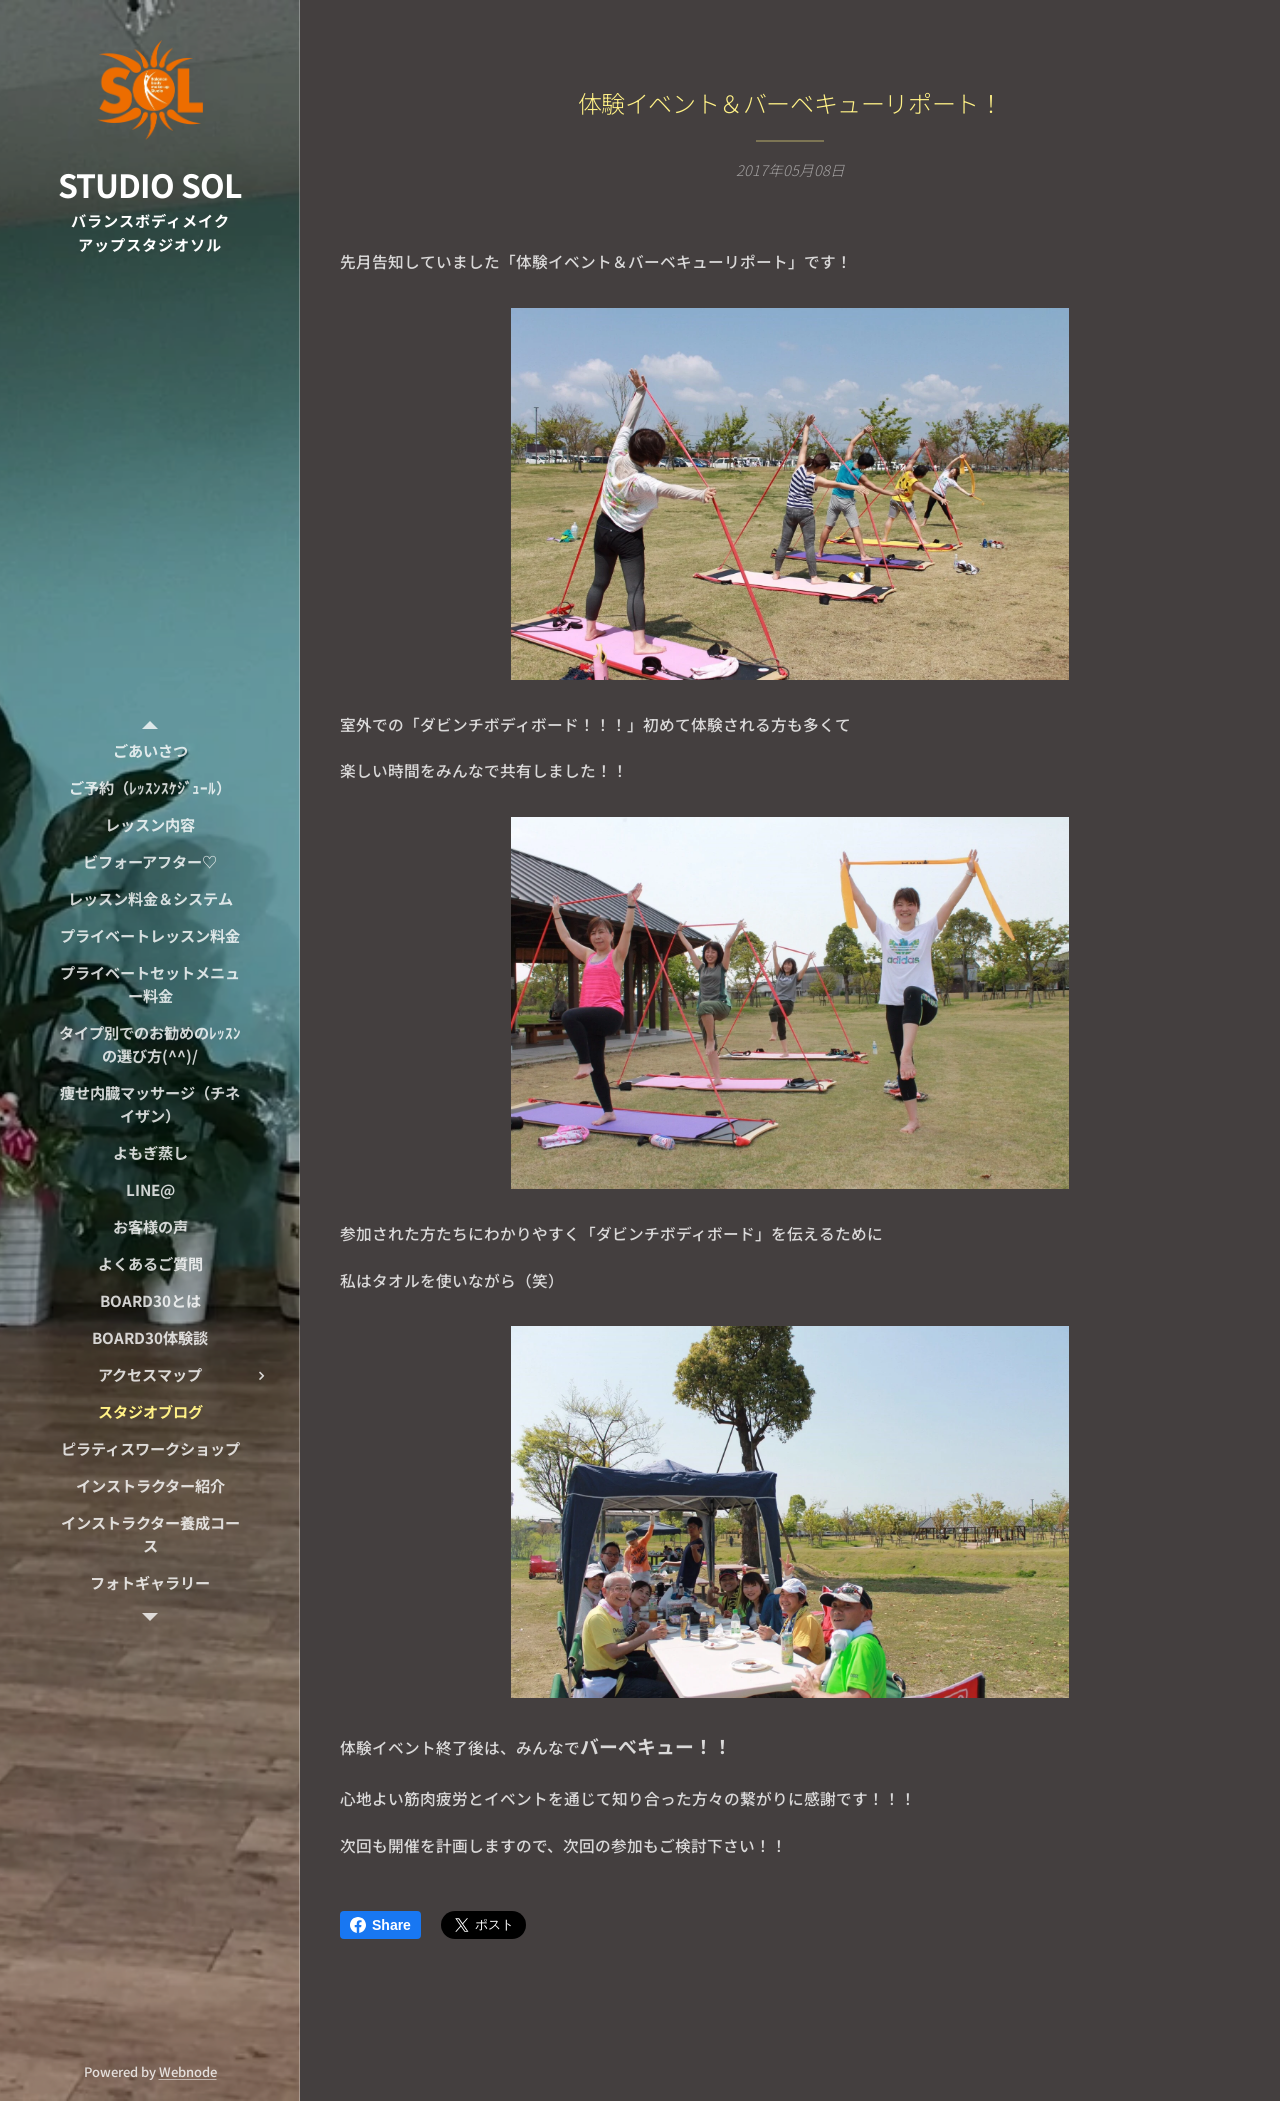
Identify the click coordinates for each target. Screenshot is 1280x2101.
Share (380, 1925)
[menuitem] (150, 750)
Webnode (188, 2071)
